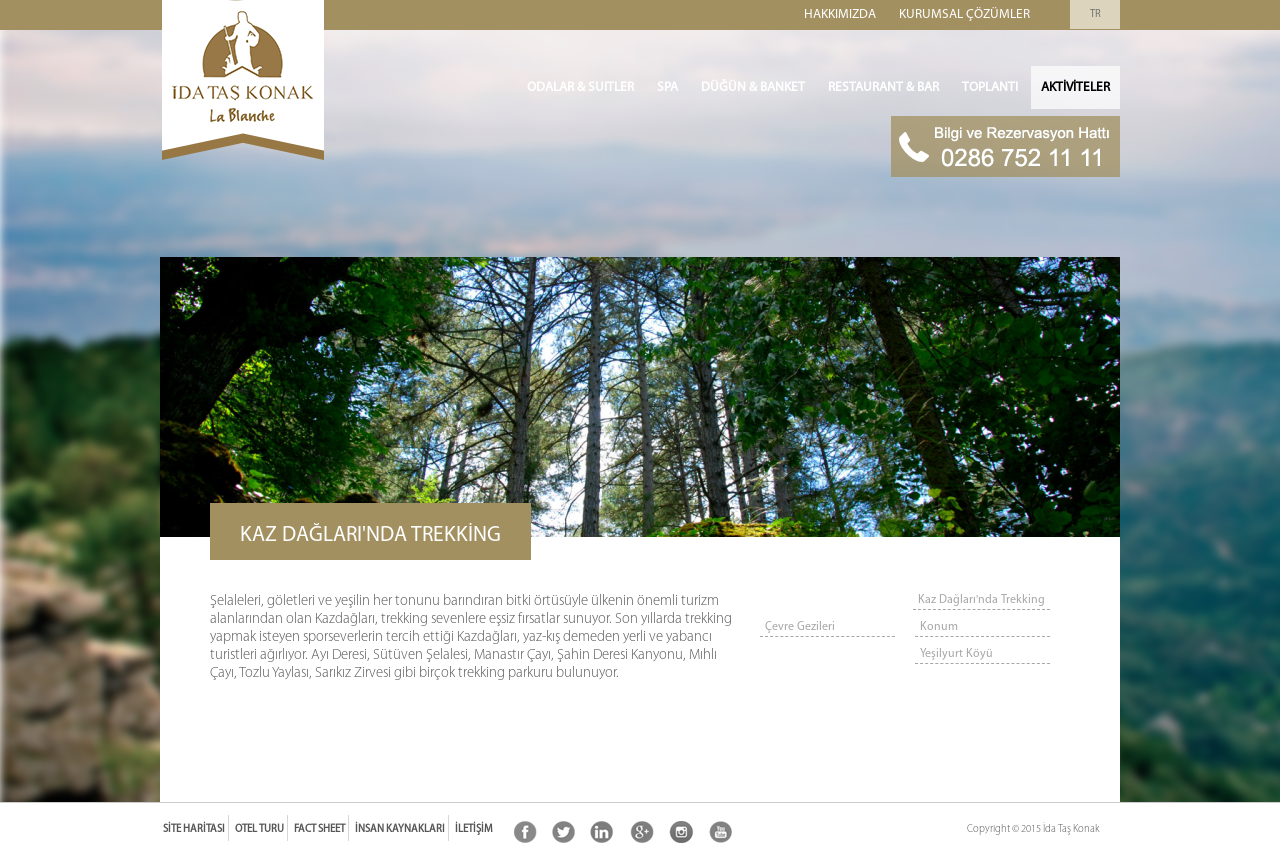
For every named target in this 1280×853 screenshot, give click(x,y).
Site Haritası (194, 829)
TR (1095, 14)
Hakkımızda (840, 14)
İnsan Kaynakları (400, 829)
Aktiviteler (1075, 87)
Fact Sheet (319, 829)
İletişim (474, 829)
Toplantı (990, 87)
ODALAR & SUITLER (580, 87)
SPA (667, 87)
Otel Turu (259, 829)
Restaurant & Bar (883, 87)
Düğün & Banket (753, 87)
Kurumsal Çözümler (964, 14)
